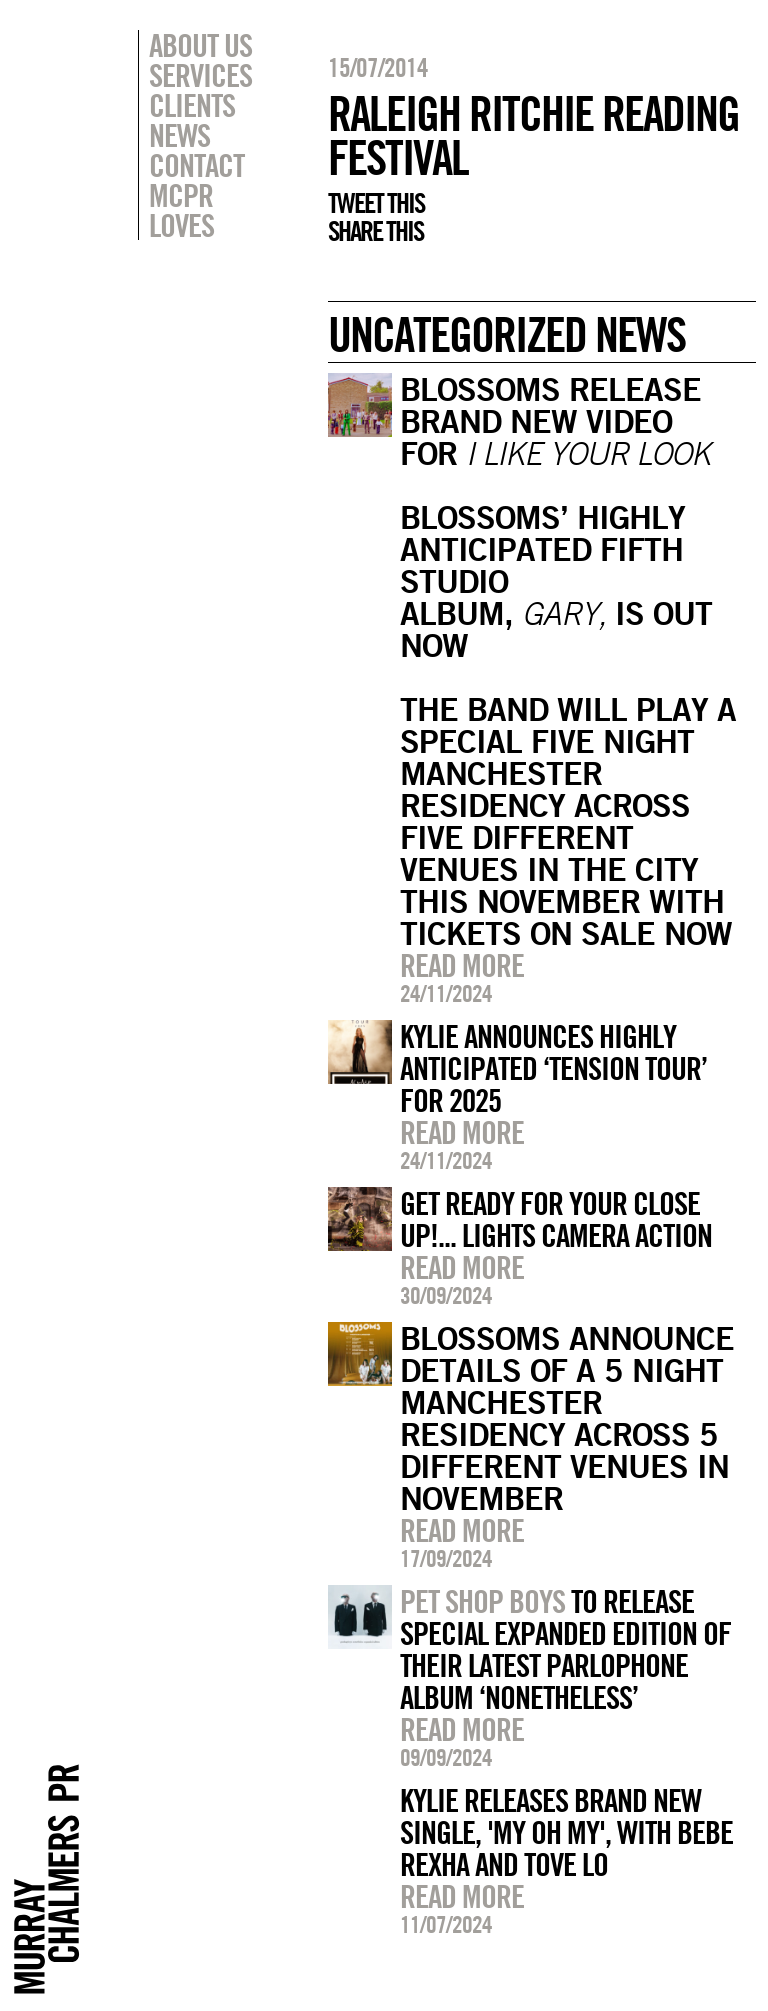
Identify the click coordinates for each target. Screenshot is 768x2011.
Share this (375, 231)
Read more (462, 965)
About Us (200, 45)
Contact (196, 165)
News (179, 135)
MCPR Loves (181, 210)
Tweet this (376, 203)
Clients (192, 105)
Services (200, 75)
